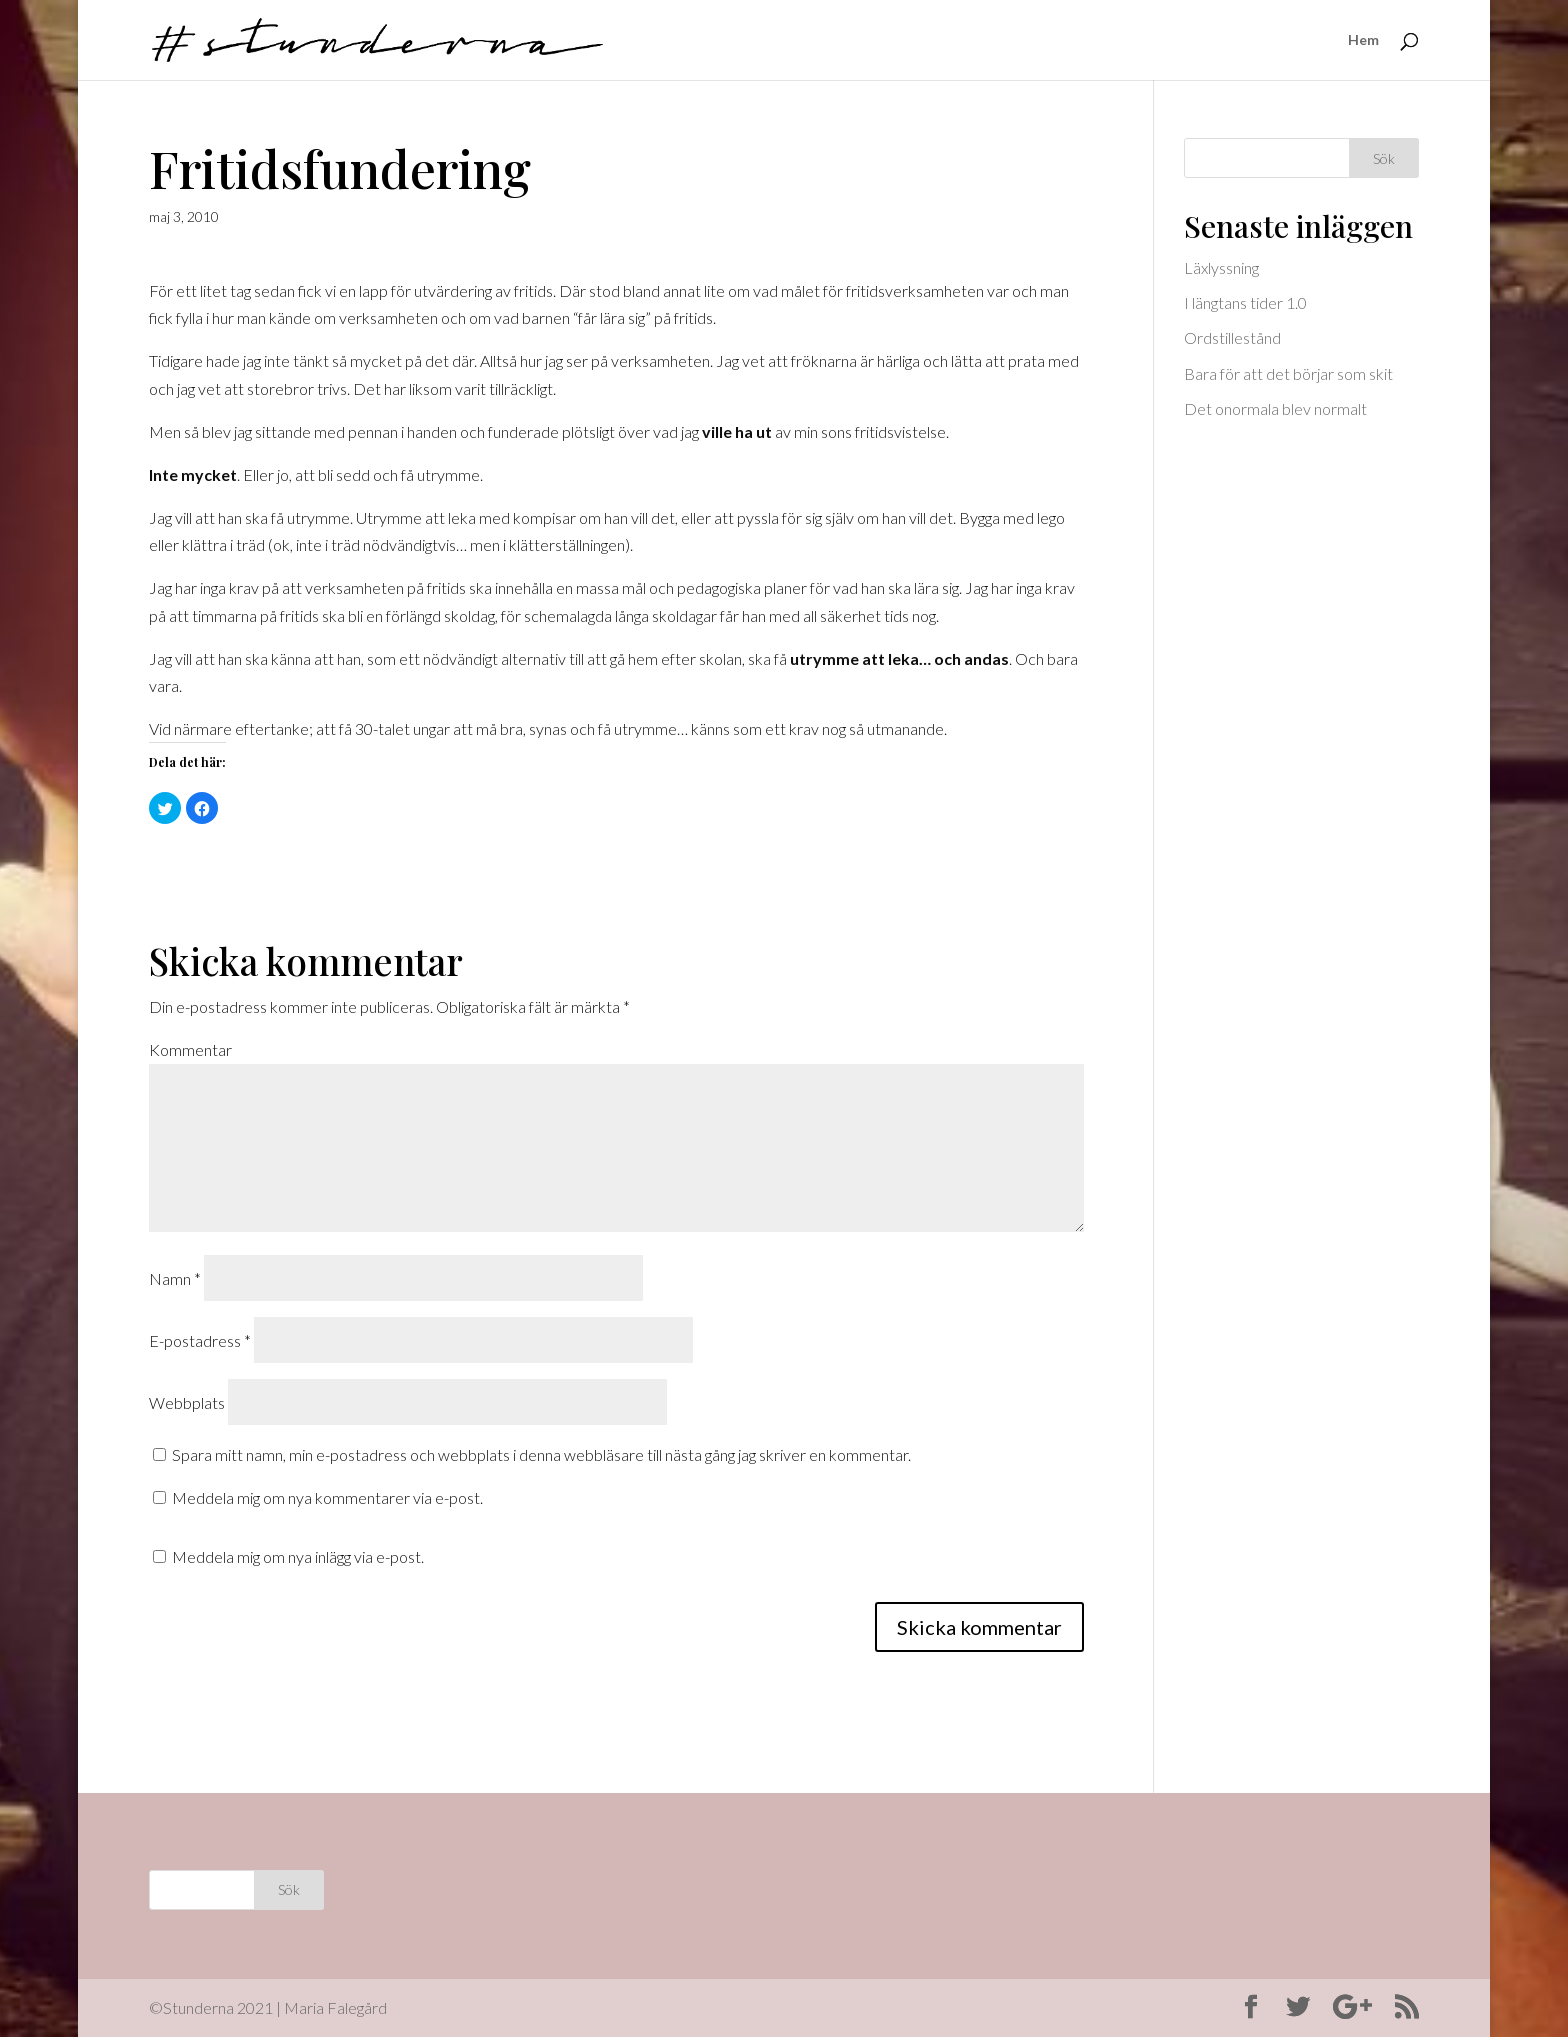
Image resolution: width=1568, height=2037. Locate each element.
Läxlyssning (1221, 267)
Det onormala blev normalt (1275, 408)
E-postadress (200, 1340)
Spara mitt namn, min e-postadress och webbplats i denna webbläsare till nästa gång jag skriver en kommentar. (541, 1454)
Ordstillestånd (1232, 337)
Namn (175, 1278)
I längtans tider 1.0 (1245, 302)
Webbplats (187, 1402)
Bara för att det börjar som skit (1288, 373)
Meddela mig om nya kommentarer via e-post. (327, 1497)
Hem (1363, 40)
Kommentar (190, 1049)
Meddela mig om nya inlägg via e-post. (298, 1556)
